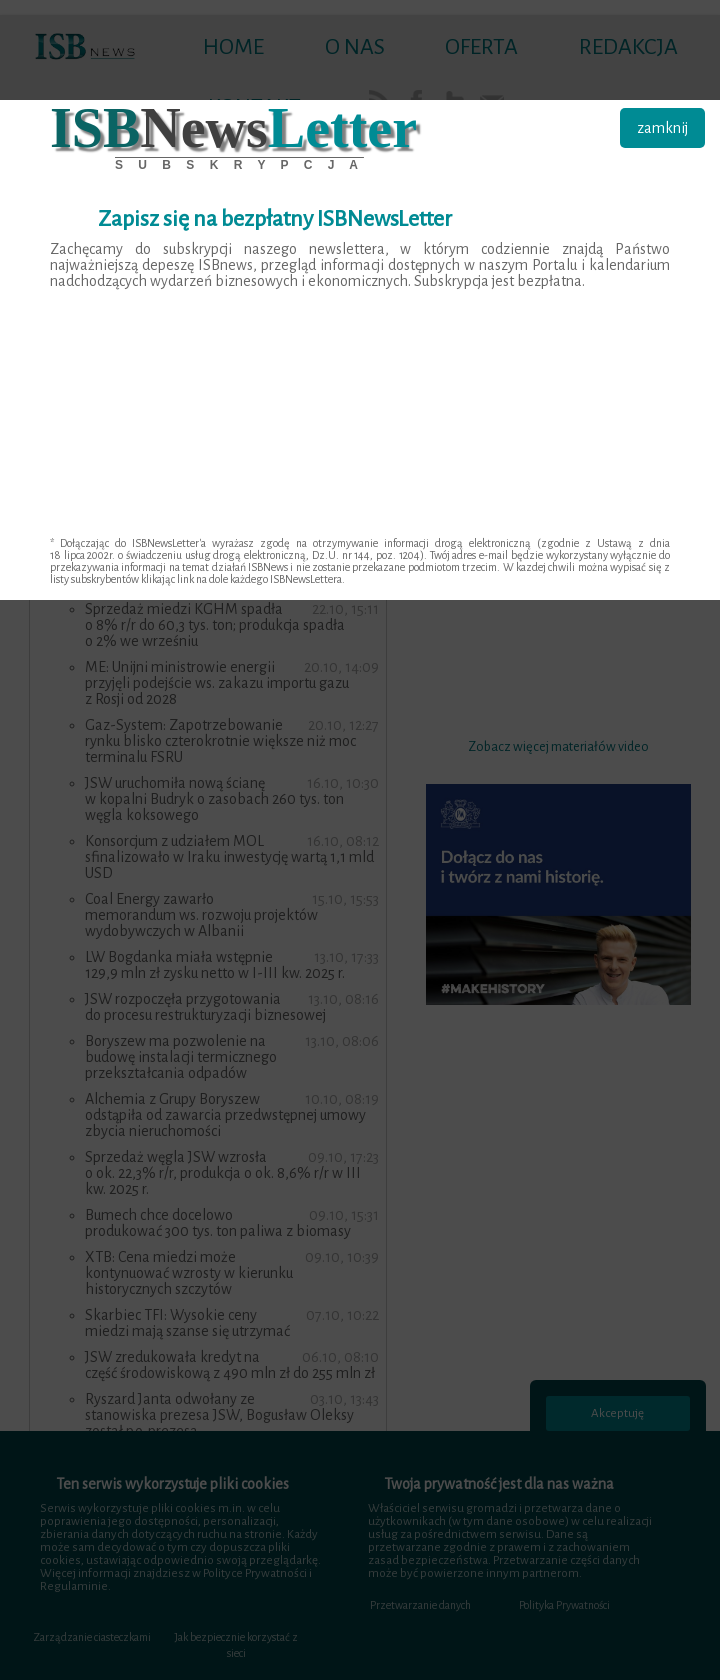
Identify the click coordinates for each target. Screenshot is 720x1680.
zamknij (662, 128)
